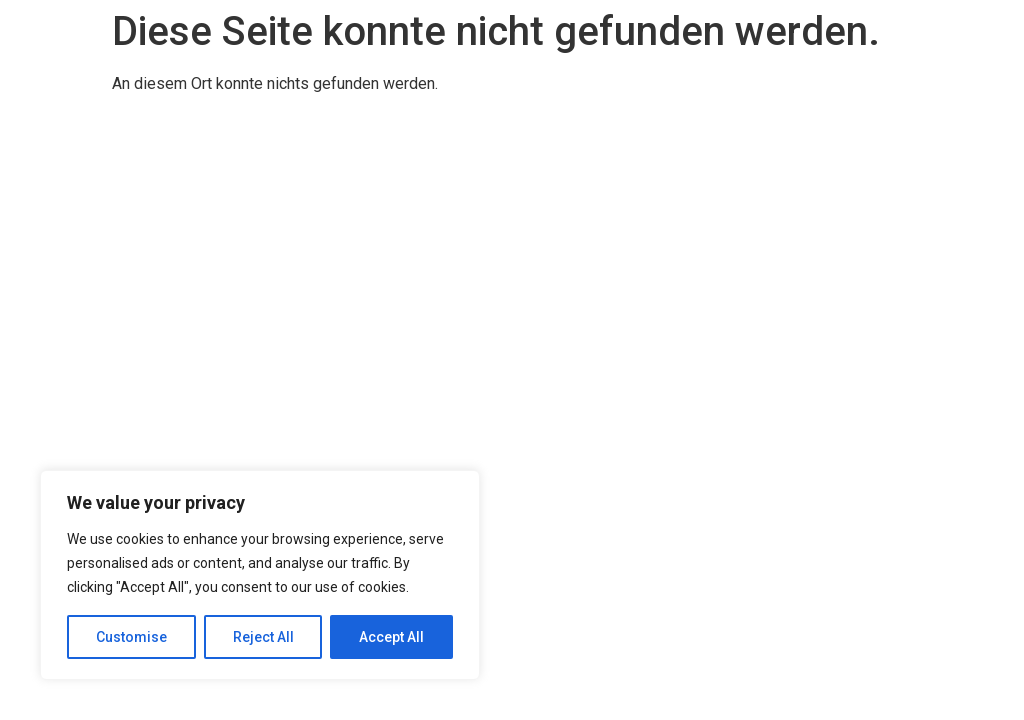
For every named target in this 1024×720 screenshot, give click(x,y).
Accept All (391, 637)
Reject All (263, 637)
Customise (131, 637)
